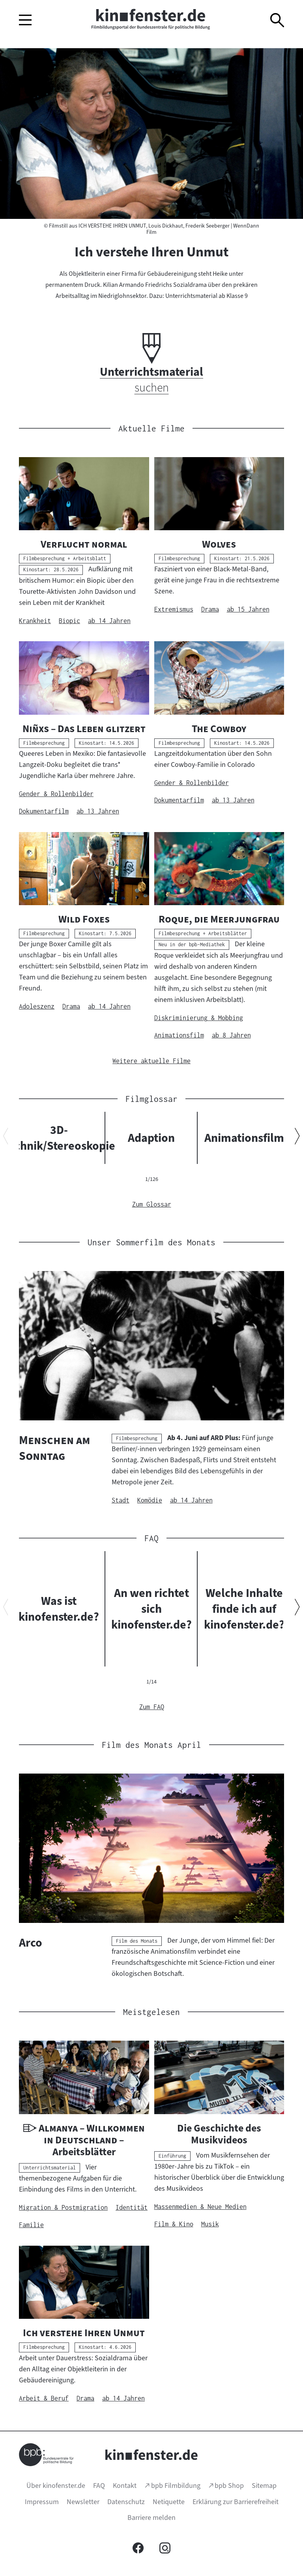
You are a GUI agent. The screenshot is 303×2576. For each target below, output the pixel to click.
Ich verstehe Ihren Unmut (151, 252)
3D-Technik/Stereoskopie (58, 1138)
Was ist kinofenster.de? (59, 1609)
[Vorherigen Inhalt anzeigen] (5, 1137)
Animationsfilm (244, 1138)
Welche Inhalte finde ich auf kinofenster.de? (244, 1609)
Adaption (151, 1138)
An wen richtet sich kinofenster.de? (151, 1609)
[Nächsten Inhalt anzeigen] (297, 1137)
